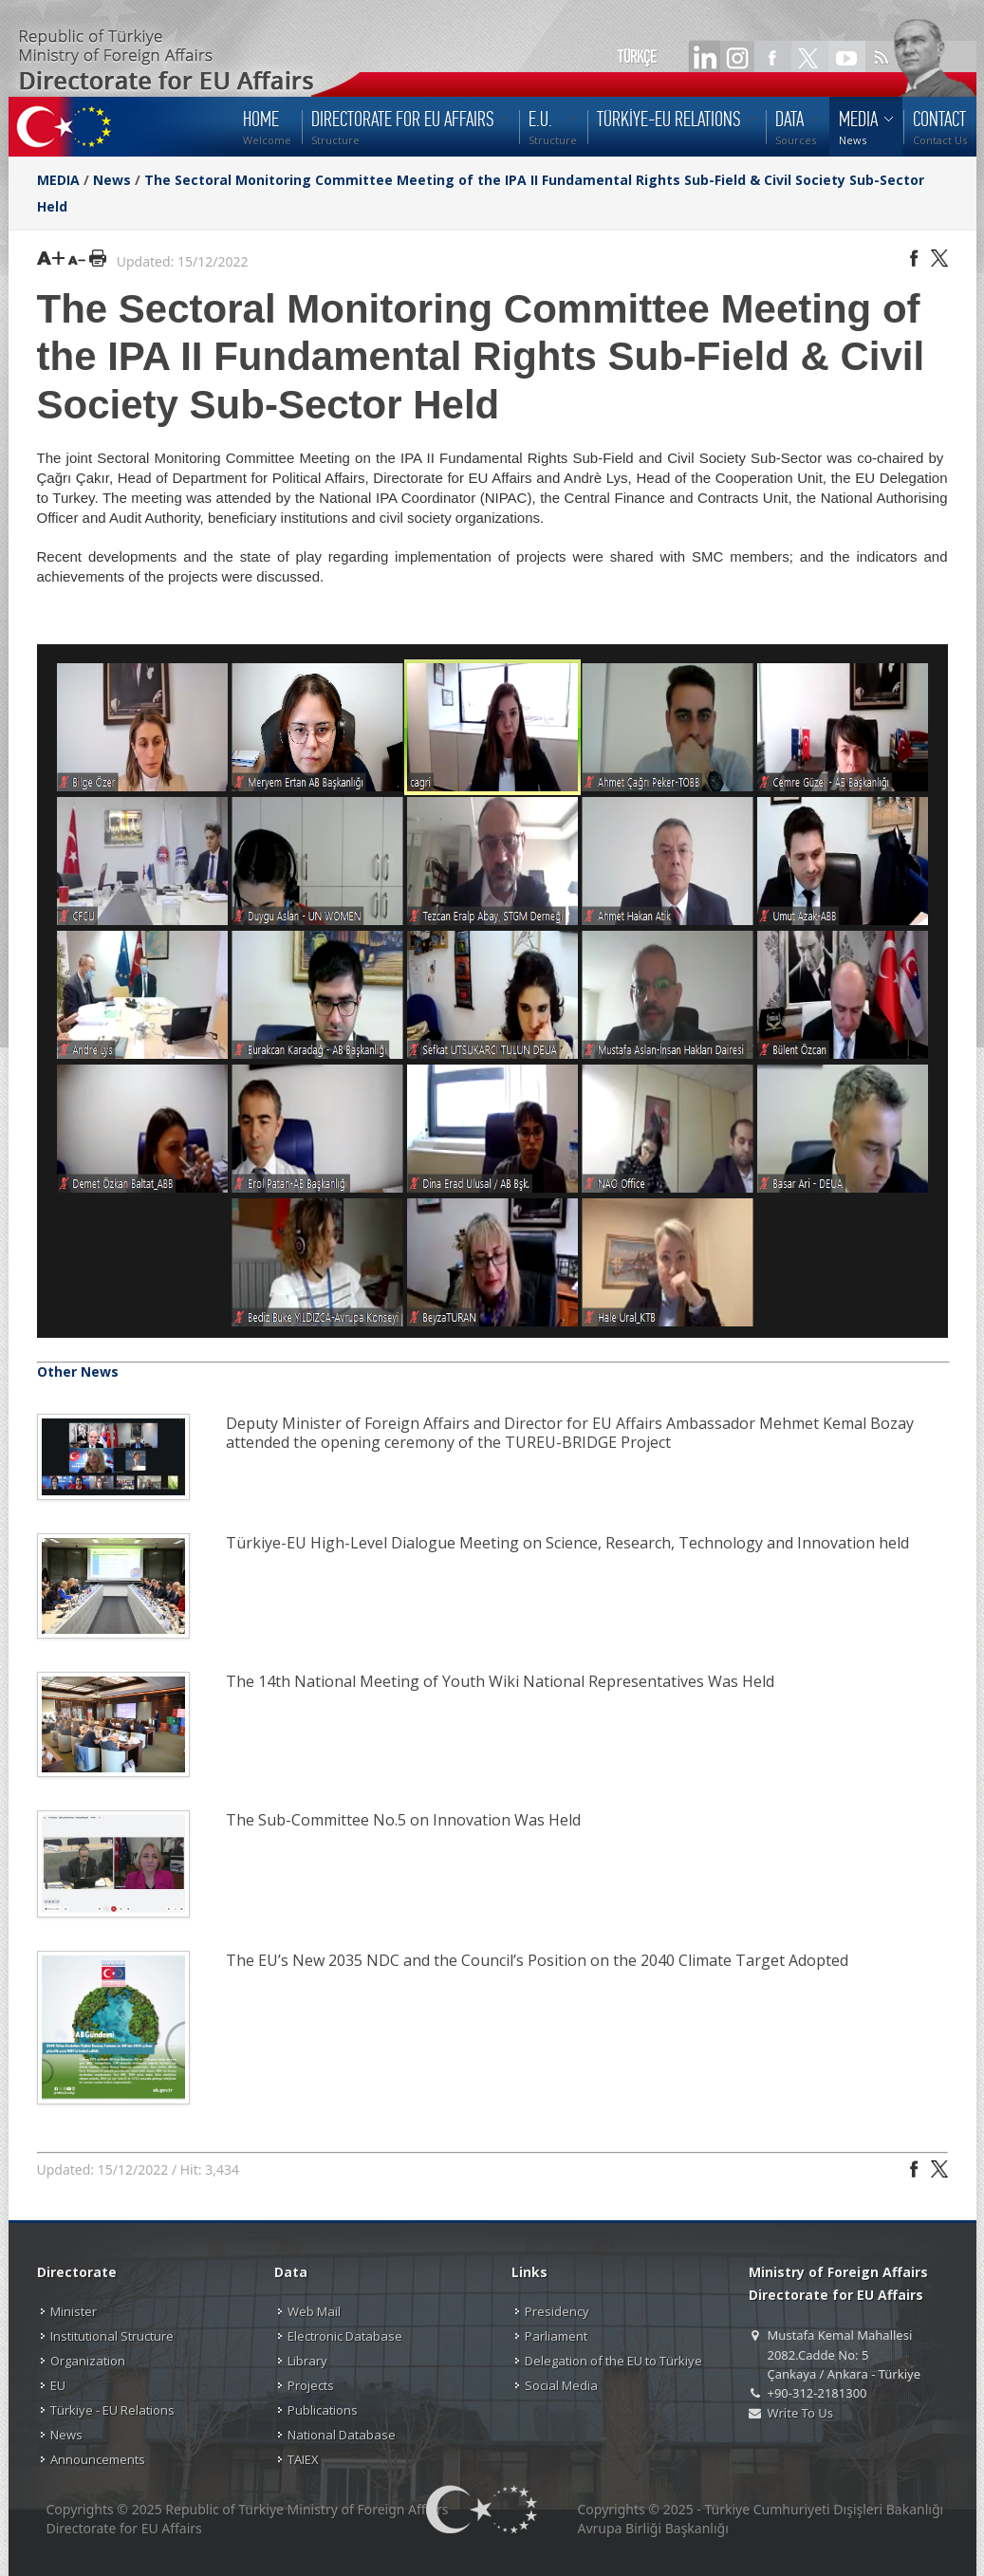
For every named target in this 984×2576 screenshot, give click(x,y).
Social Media (561, 2385)
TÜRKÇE (637, 56)
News (112, 180)
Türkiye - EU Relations (112, 2409)
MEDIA (58, 180)
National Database (342, 2434)
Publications (323, 2409)
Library (307, 2360)
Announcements (97, 2459)
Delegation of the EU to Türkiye (613, 2360)
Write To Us (800, 2412)
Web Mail (314, 2311)
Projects (311, 2385)
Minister (73, 2311)
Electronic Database (345, 2335)
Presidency (557, 2311)
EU (57, 2385)
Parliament (556, 2335)
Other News (78, 1371)
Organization (87, 2360)
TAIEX (303, 2459)
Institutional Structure (112, 2335)
